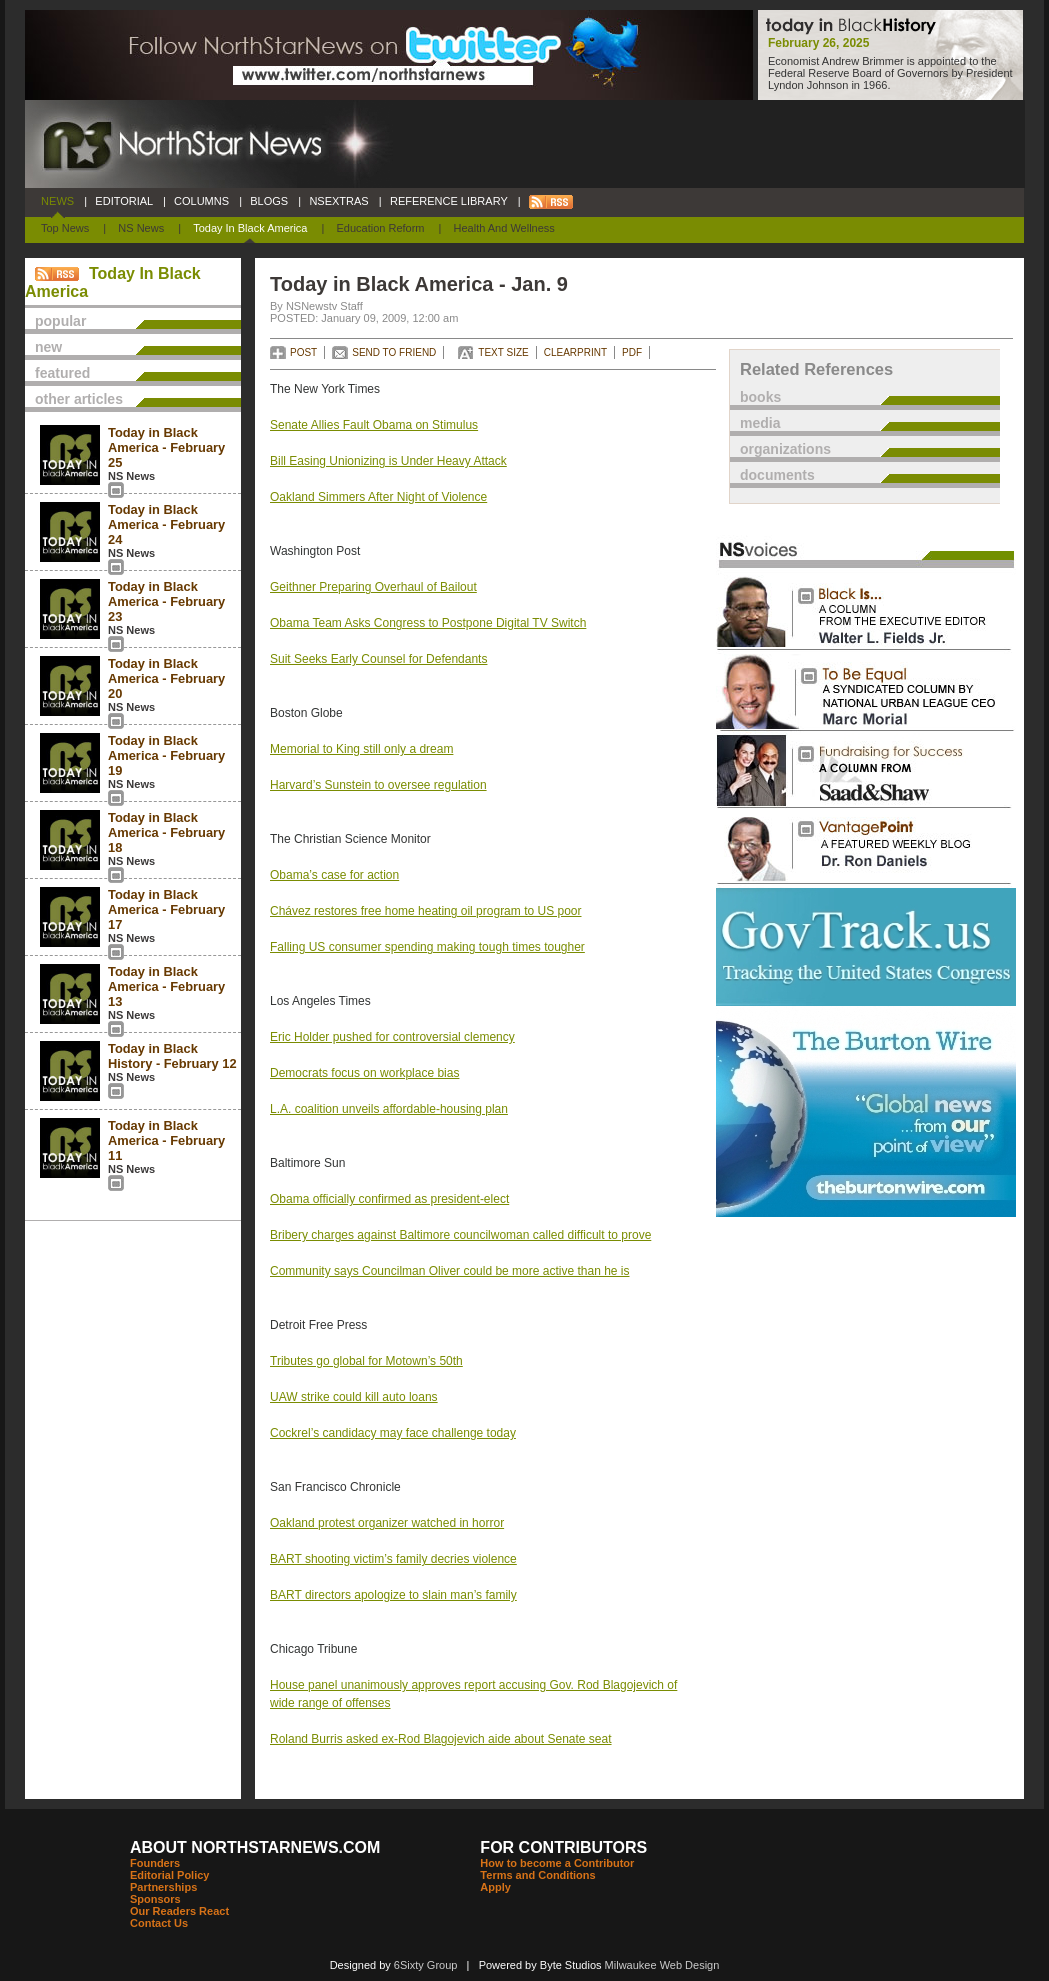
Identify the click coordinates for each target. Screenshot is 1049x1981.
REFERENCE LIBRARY (449, 201)
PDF (632, 352)
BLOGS (269, 201)
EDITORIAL (124, 201)
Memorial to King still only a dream (361, 749)
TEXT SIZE (503, 352)
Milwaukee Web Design (662, 1965)
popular (60, 321)
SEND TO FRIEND (394, 352)
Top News (65, 228)
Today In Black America (250, 228)
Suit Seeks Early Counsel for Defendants (378, 659)
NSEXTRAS (339, 201)
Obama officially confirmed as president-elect (389, 1199)
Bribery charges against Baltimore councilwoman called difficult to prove (460, 1235)
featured (62, 373)
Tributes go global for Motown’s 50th (366, 1361)
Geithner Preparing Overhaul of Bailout (373, 587)
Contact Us (159, 1923)
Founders (155, 1863)
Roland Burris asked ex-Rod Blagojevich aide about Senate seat (441, 1739)
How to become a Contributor (557, 1863)
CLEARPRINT (575, 352)
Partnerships (163, 1887)
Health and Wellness (504, 228)
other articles (79, 399)
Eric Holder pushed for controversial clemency (392, 1037)
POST (303, 352)
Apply (495, 1887)
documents (777, 475)
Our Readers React (179, 1911)
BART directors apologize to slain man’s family (393, 1595)
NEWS (57, 201)
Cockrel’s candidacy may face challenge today (393, 1433)
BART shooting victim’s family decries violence (393, 1559)
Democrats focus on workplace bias (364, 1073)
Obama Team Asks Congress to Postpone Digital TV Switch (428, 623)
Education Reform (380, 228)
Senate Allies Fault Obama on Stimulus (374, 425)
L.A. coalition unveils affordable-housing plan (389, 1109)
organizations (785, 449)
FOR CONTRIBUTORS (563, 1847)
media (760, 423)
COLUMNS (201, 201)
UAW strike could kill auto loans (354, 1397)
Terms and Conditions (537, 1875)
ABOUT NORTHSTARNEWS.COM (255, 1847)
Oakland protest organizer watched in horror (387, 1523)
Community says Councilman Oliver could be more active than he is (449, 1271)
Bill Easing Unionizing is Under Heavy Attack (388, 461)
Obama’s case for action (334, 875)
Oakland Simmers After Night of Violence (378, 497)
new (48, 347)
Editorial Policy (169, 1875)
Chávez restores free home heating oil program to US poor (426, 911)
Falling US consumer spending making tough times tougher (427, 947)
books (760, 397)
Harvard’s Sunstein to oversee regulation (378, 785)
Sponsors (155, 1899)
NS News (141, 228)
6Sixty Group (426, 1965)
